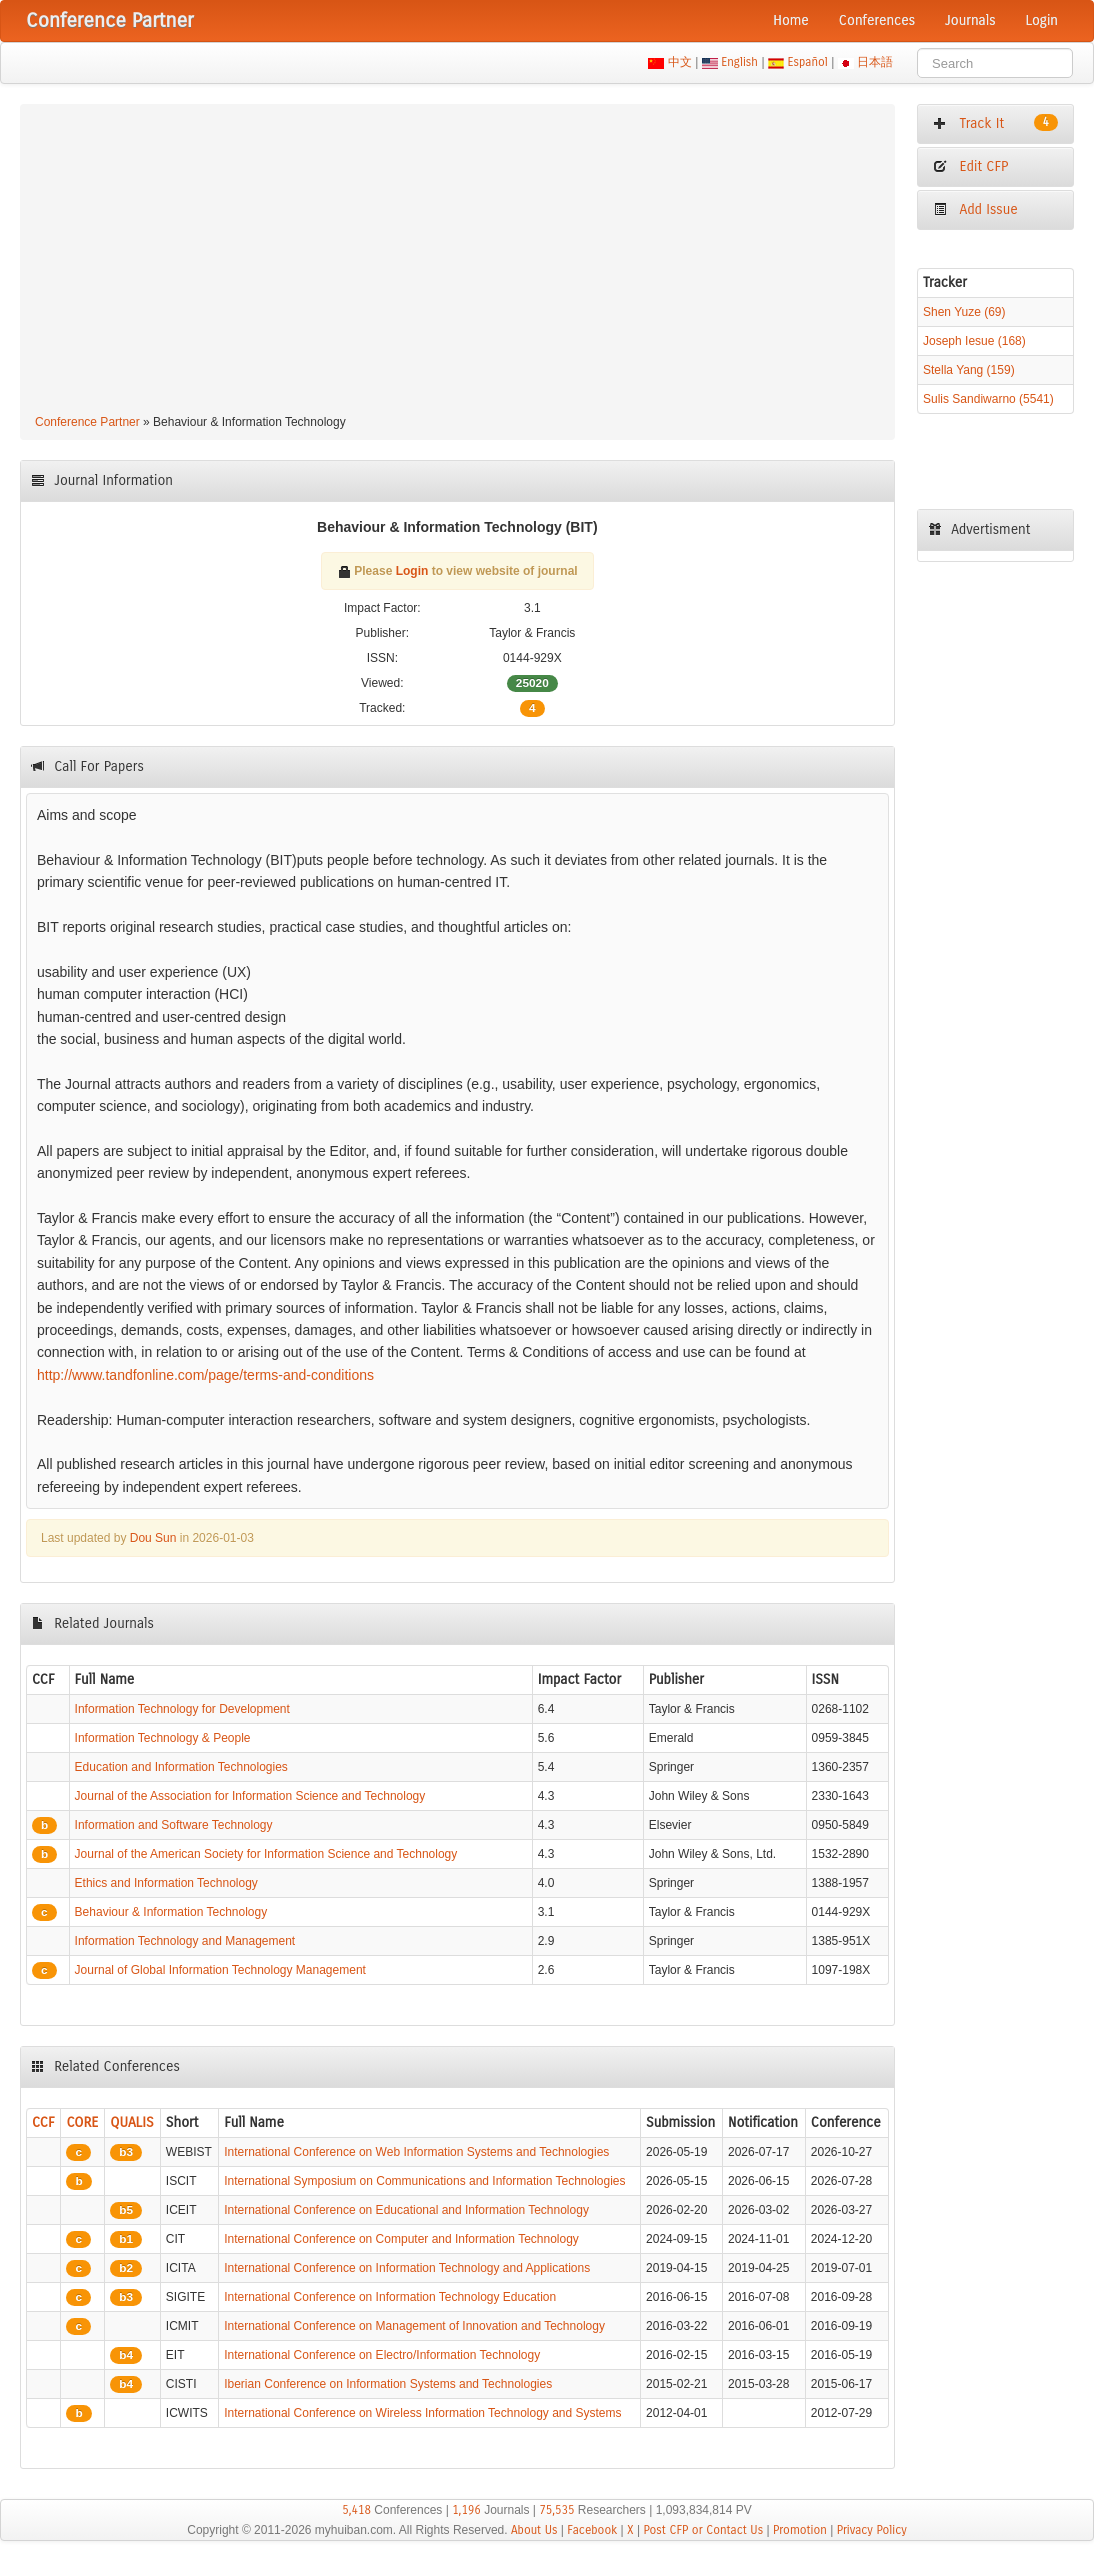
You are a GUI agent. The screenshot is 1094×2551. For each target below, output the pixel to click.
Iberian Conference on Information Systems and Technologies (388, 2384)
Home (791, 20)
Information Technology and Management (185, 1941)
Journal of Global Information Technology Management (220, 1970)
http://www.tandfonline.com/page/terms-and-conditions (205, 1375)
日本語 (875, 62)
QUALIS (131, 2122)
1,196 (466, 2510)
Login (1042, 20)
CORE (82, 2122)
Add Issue (975, 209)
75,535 (556, 2510)
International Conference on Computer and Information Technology (401, 2239)
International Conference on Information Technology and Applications (407, 2268)
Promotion (800, 2530)
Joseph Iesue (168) (974, 341)
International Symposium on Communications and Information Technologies (424, 2181)
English (740, 62)
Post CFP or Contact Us (703, 2530)
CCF (43, 2122)
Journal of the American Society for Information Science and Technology (266, 1854)
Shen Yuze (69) (964, 312)
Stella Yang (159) (969, 370)
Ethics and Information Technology (166, 1883)
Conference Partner (87, 422)
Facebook (592, 2530)
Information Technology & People (163, 1738)
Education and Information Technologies (181, 1767)
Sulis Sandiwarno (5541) (988, 399)
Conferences (877, 20)
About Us (534, 2530)
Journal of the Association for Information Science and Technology (250, 1796)
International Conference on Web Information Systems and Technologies (416, 2152)
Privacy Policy (872, 2530)
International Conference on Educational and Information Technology (406, 2210)
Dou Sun (153, 1538)
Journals (970, 20)
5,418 (356, 2510)
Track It (995, 123)
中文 (679, 62)
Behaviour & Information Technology (171, 1912)
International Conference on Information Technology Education (390, 2297)
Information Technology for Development (182, 1709)
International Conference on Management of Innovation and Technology (414, 2326)
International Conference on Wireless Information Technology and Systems (422, 2413)
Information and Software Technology (174, 1825)
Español (807, 62)
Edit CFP (970, 166)
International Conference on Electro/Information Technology (382, 2355)
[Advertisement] (457, 262)
